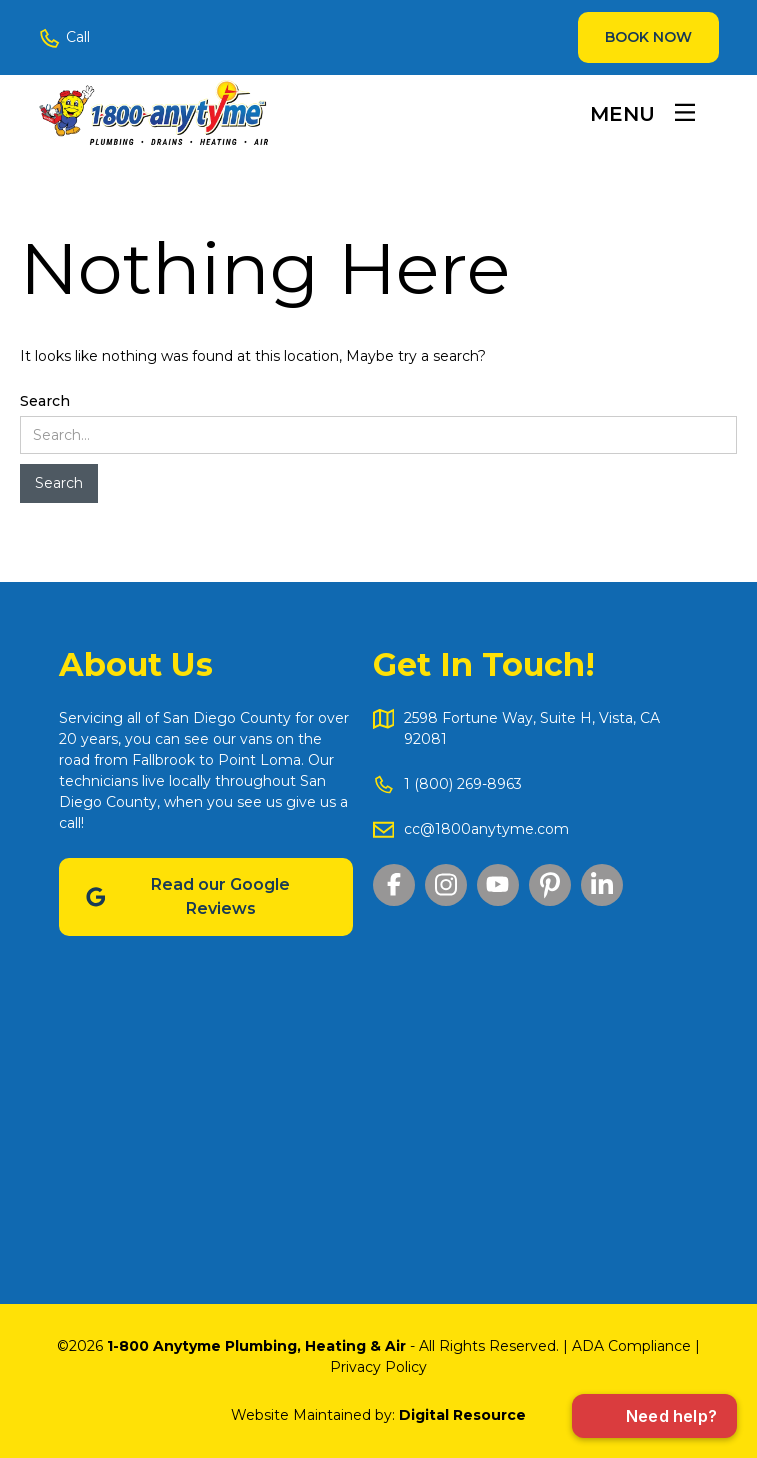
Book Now (648, 37)
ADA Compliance (631, 1346)
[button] (642, 112)
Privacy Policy (378, 1367)
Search (45, 401)
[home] (153, 112)
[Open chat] (654, 1416)
